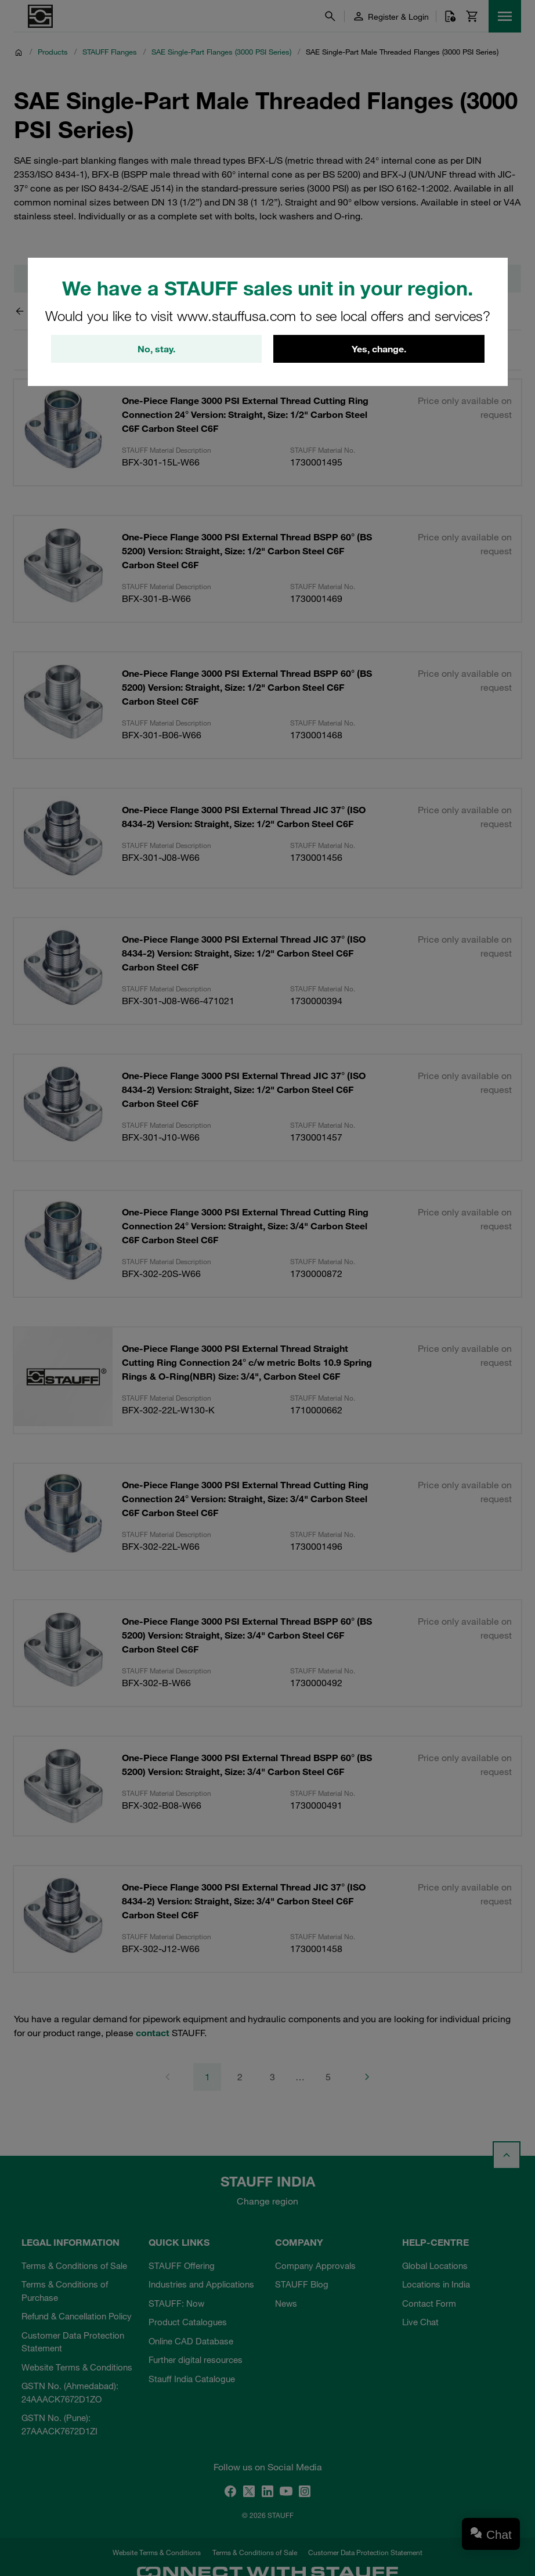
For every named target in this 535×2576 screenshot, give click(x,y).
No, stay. (156, 349)
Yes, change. (379, 349)
